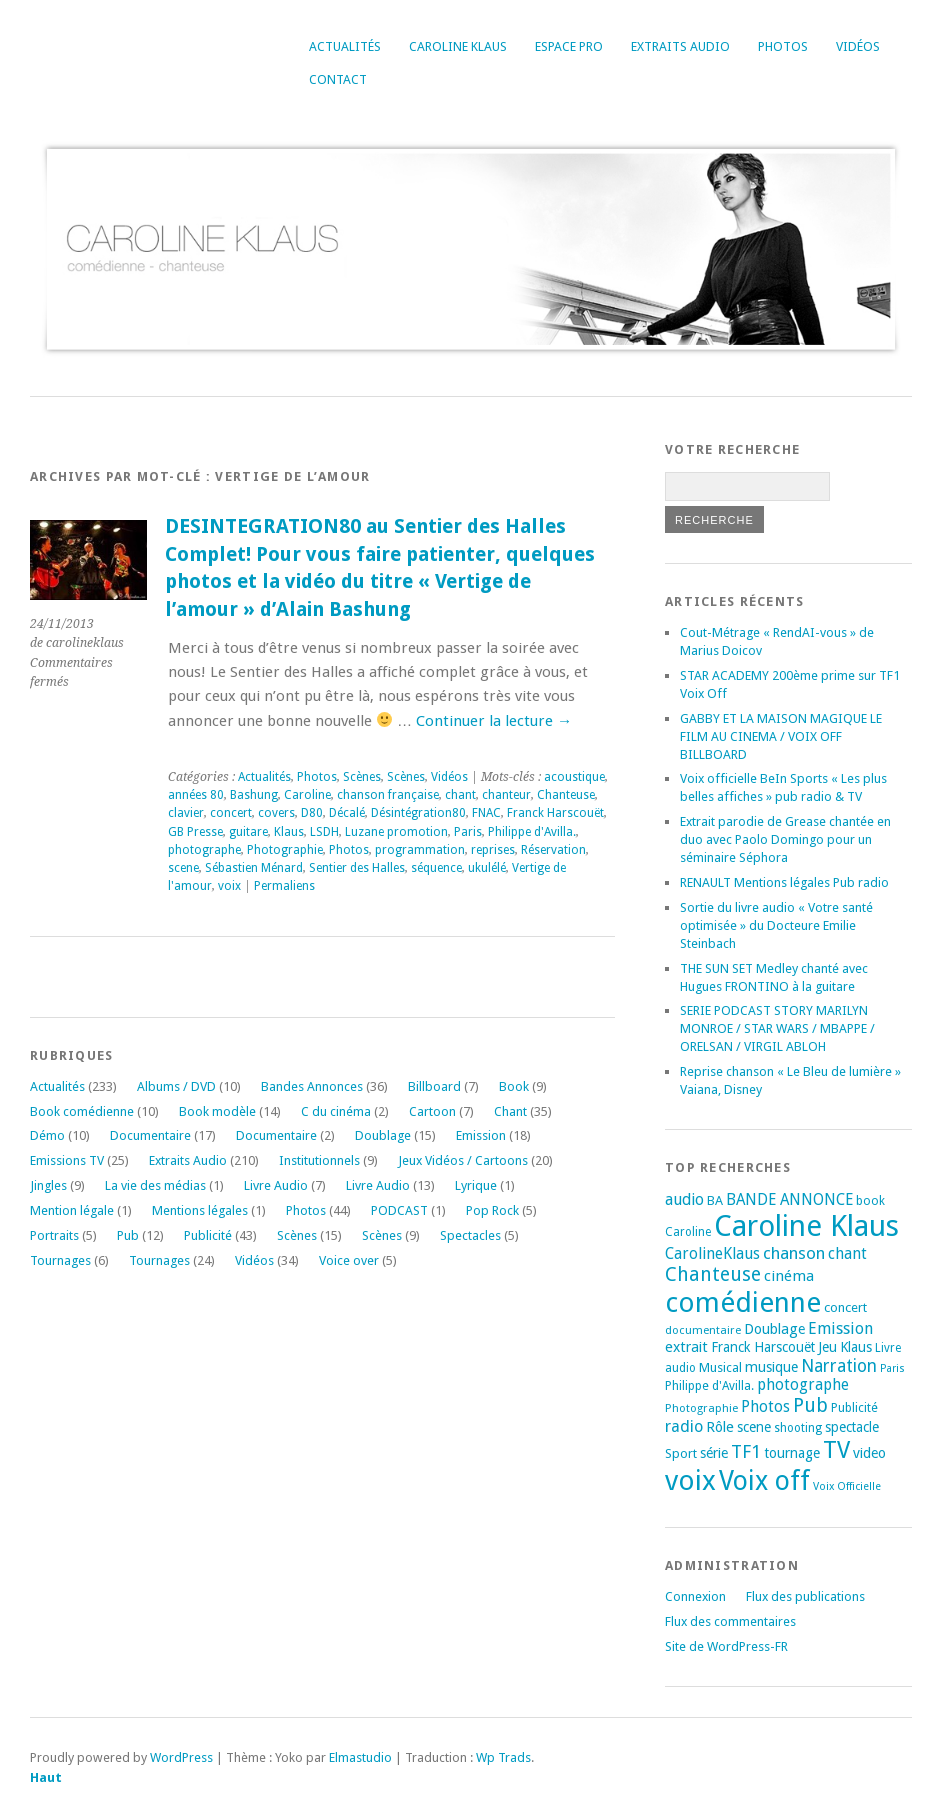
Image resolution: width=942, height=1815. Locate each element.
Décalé (347, 813)
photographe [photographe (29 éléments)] (803, 1385)
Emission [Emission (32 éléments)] (840, 1328)
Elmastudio (360, 1757)
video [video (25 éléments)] (869, 1453)
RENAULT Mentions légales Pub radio (784, 882)
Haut (46, 1777)
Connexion (695, 1596)
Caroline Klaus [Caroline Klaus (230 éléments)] (806, 1226)
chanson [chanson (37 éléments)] (794, 1253)
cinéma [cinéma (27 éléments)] (789, 1276)
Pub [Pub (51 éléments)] (810, 1405)
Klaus (289, 832)
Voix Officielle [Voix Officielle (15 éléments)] (847, 1486)
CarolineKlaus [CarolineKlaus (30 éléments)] (712, 1254)
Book (514, 1086)
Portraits (54, 1235)
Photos (783, 46)
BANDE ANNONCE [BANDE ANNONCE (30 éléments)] (789, 1200)
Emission (481, 1135)
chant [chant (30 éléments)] (847, 1254)
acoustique (574, 777)
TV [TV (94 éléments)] (836, 1450)
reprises (493, 850)
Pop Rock (492, 1210)
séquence (436, 868)
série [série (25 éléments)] (714, 1453)
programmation (420, 850)
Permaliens (284, 886)
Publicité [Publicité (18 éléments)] (854, 1408)
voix (229, 886)
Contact (338, 79)
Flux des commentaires (730, 1621)
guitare (248, 832)
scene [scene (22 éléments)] (754, 1427)
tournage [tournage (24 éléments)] (792, 1453)
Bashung (254, 795)
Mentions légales (200, 1210)
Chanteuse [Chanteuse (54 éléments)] (713, 1274)
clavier (186, 813)
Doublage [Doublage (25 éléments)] (774, 1329)
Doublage (383, 1135)
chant (460, 795)
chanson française (388, 795)
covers (276, 813)
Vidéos (858, 46)
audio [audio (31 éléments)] (684, 1199)
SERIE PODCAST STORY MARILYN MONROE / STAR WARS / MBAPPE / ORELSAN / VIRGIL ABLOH (777, 1028)
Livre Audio (276, 1185)
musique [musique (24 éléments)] (771, 1367)
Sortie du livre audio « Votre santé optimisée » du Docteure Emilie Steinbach (776, 925)
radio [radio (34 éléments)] (684, 1426)
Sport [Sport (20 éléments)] (681, 1453)
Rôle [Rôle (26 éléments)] (720, 1427)
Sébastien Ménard (254, 868)
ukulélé (487, 868)
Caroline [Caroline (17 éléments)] (688, 1232)
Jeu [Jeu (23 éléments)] (827, 1347)
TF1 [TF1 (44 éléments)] (746, 1451)
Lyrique (476, 1185)
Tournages (60, 1260)
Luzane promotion (396, 832)
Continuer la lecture (494, 721)
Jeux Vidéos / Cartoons (463, 1160)
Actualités (345, 46)
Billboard (434, 1086)
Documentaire (150, 1135)
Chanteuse (566, 795)
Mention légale (72, 1210)
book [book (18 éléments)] (870, 1201)
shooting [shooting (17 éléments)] (798, 1428)
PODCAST (399, 1210)
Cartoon (432, 1111)
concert (231, 813)
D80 (312, 813)
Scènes (362, 777)
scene (183, 868)
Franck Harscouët (555, 813)
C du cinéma (336, 1111)
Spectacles (470, 1235)
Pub (128, 1235)
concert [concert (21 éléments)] (845, 1307)
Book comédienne (82, 1111)
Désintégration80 (418, 813)
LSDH (324, 832)
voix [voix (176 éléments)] (690, 1480)
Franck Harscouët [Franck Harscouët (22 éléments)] (763, 1347)
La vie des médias (155, 1185)
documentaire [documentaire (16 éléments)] (703, 1330)
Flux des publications (805, 1596)
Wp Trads (503, 1757)
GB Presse (195, 832)
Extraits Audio (680, 46)
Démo (47, 1135)
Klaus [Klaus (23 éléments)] (856, 1347)
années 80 (196, 795)
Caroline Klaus (458, 46)
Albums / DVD (176, 1086)
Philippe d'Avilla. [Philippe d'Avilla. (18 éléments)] (709, 1386)
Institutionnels (319, 1160)
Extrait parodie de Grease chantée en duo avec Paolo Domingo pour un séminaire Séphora (785, 839)
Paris (468, 832)
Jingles (48, 1185)
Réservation (553, 850)
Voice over (349, 1260)
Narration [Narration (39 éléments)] (839, 1366)
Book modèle (217, 1111)
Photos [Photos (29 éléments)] (765, 1407)
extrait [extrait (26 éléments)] (686, 1347)
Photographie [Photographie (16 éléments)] (701, 1408)
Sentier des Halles (357, 868)
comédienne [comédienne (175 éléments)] (743, 1302)
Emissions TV (67, 1160)
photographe (204, 850)
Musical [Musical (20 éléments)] (720, 1367)
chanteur (506, 795)
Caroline (307, 795)
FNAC (486, 813)
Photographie (285, 850)
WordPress (181, 1757)
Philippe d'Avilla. (532, 832)
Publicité (208, 1235)
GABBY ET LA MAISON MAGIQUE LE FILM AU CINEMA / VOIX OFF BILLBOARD (781, 736)
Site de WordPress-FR (726, 1646)
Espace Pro (569, 46)
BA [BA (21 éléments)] (715, 1200)
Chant (510, 1111)
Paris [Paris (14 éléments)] (892, 1368)
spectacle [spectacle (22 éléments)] (852, 1427)
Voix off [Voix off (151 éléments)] (764, 1480)
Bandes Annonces (312, 1086)
